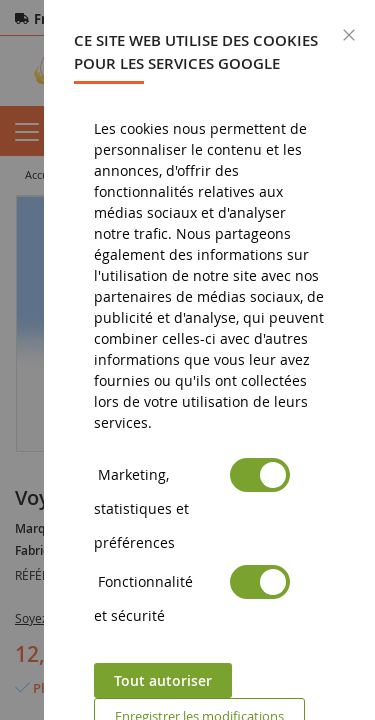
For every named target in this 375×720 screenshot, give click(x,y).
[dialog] (209, 360)
